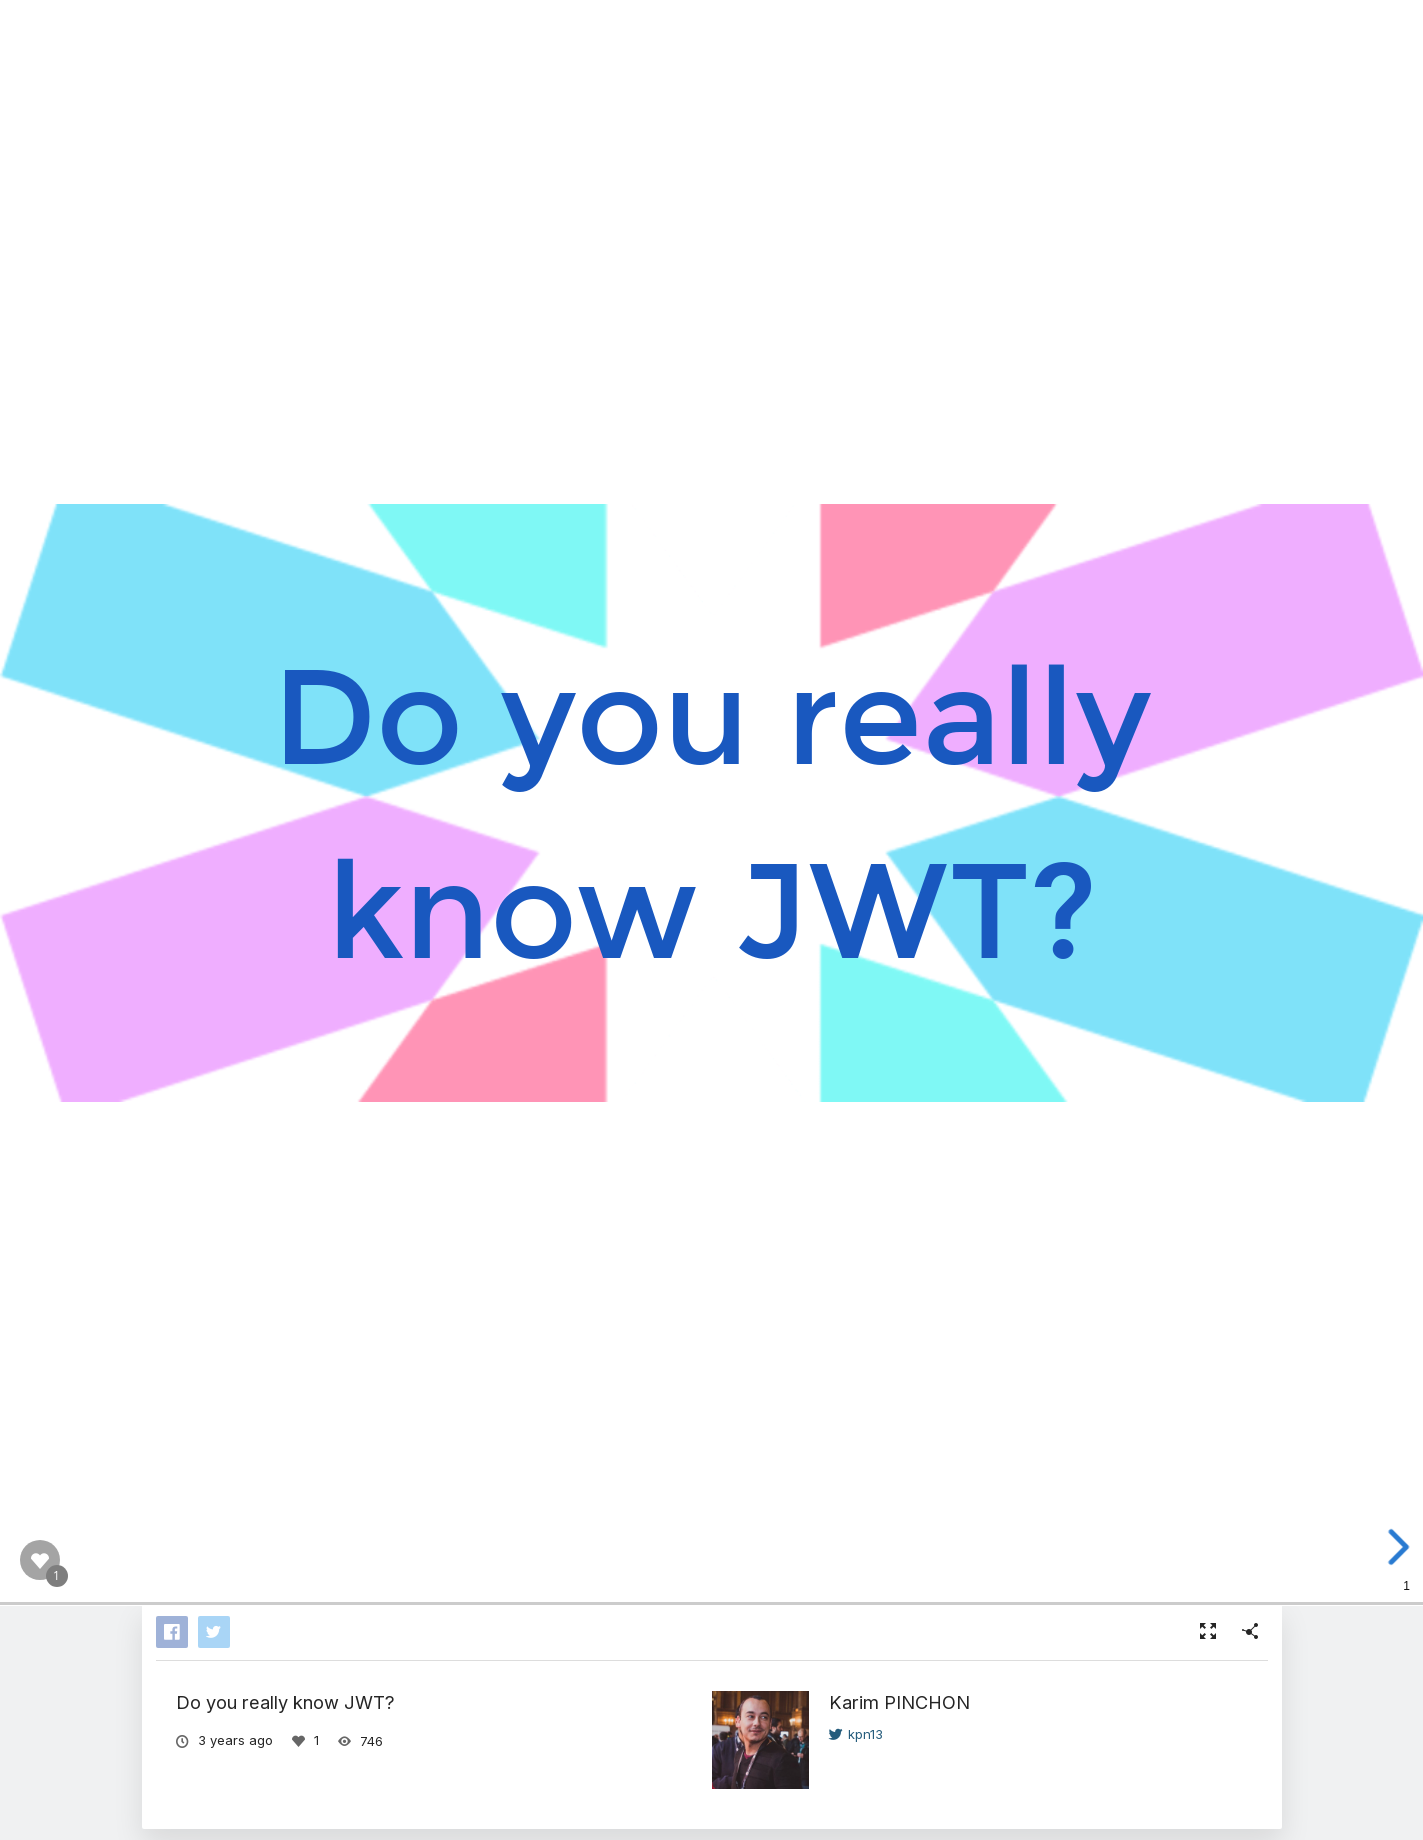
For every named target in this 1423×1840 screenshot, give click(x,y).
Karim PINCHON (899, 1702)
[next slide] (1395, 1547)
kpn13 (856, 1734)
